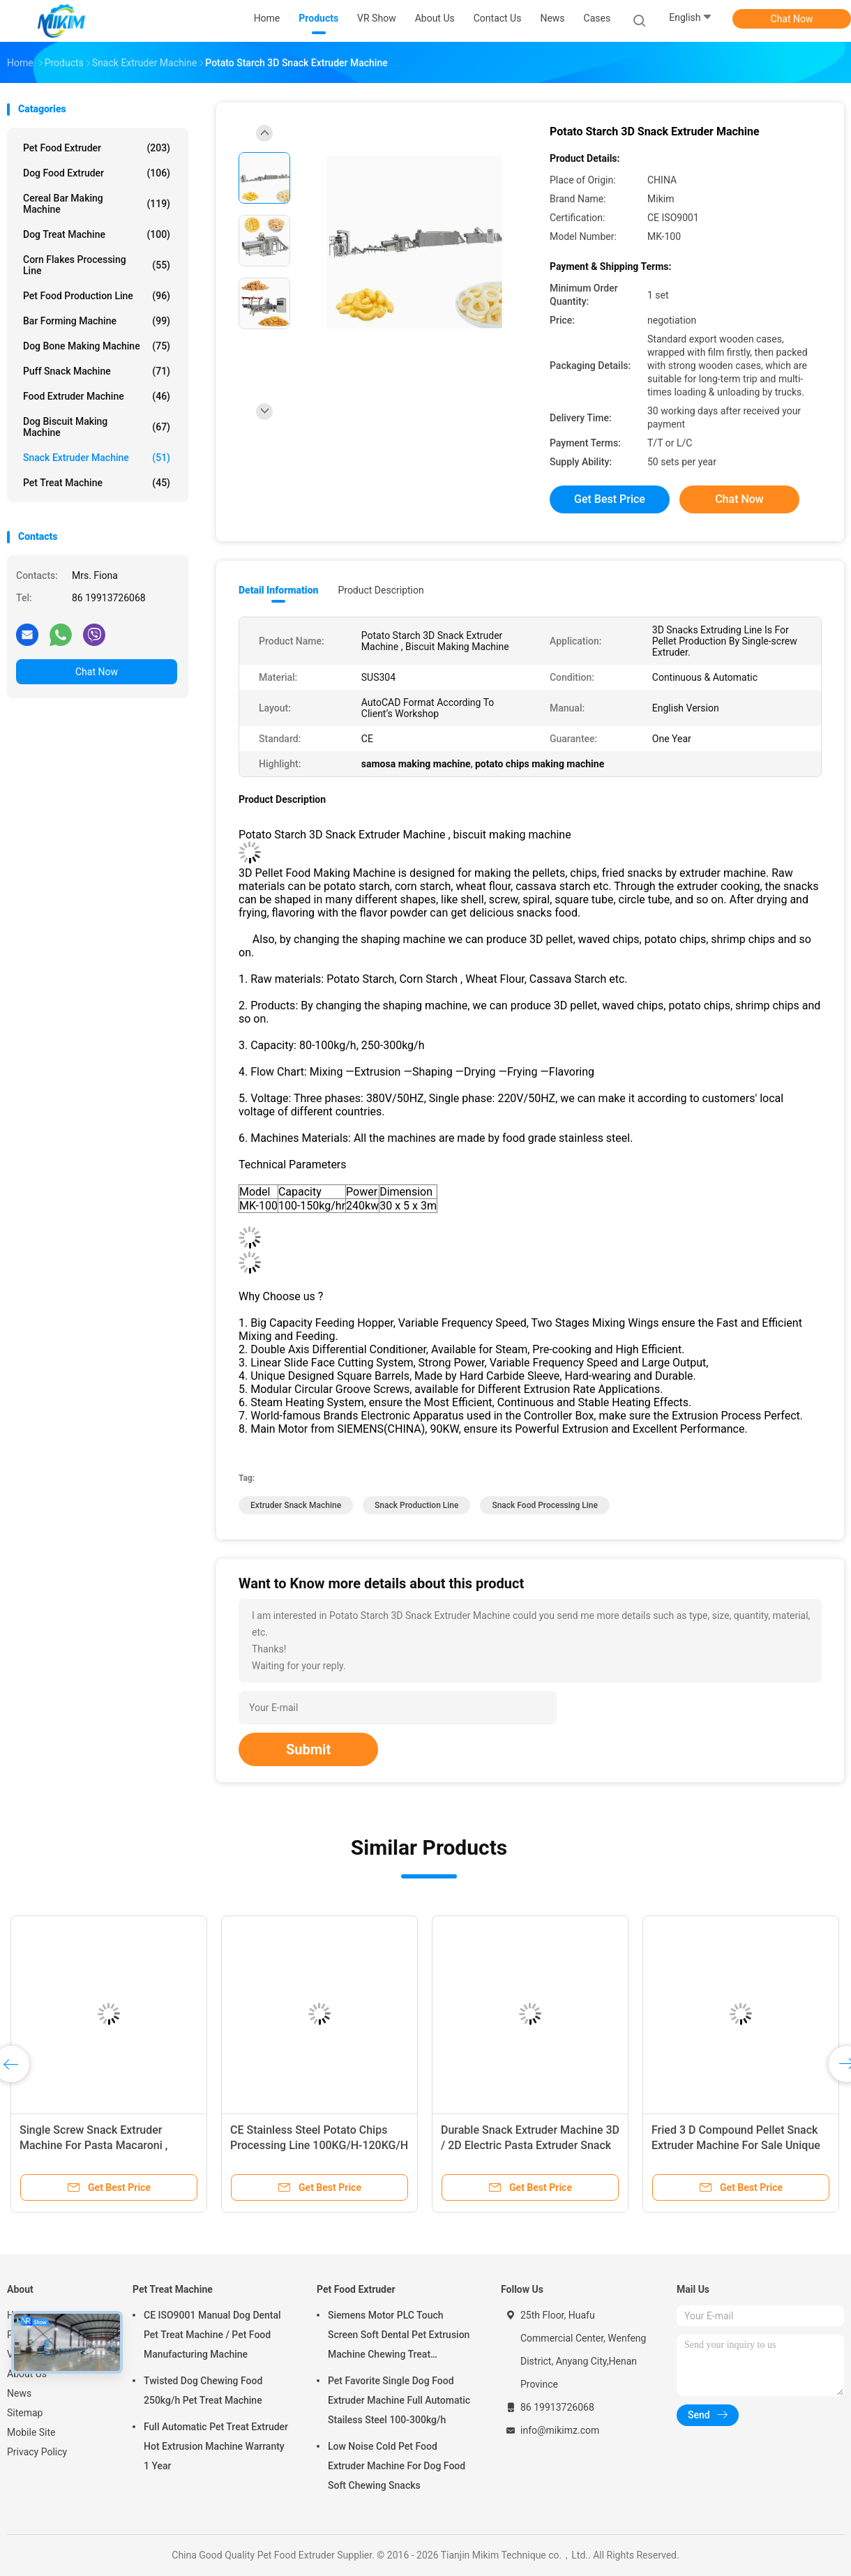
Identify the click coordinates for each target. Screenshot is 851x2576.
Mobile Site (31, 2432)
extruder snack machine (295, 1505)
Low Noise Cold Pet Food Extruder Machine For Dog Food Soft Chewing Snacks (396, 2466)
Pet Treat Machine (96, 483)
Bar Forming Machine (96, 321)
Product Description (380, 590)
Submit (308, 1749)
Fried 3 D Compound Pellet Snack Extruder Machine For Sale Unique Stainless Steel (736, 2145)
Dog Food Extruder (96, 173)
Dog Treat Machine (96, 234)
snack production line (416, 1505)
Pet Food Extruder (96, 148)
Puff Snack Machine (96, 371)
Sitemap (25, 2412)
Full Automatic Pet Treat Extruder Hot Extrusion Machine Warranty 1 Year (216, 2446)
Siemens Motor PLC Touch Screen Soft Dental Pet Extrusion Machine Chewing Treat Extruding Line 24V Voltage (398, 2337)
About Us (27, 2373)
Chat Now (792, 18)
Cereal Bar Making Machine (96, 204)
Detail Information (278, 590)
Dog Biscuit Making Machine (96, 427)
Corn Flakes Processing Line (96, 265)
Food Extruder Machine (96, 396)
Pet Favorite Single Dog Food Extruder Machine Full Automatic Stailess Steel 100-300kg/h (399, 2400)
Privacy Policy (37, 2451)
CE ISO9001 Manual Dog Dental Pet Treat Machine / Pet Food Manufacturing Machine (212, 2335)
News (19, 2393)
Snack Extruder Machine (96, 458)
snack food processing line (545, 1505)
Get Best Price (609, 499)
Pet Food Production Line (96, 296)
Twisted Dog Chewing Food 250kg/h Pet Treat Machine (203, 2390)
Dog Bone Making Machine (96, 346)
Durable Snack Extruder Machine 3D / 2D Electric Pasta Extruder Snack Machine (530, 2145)
